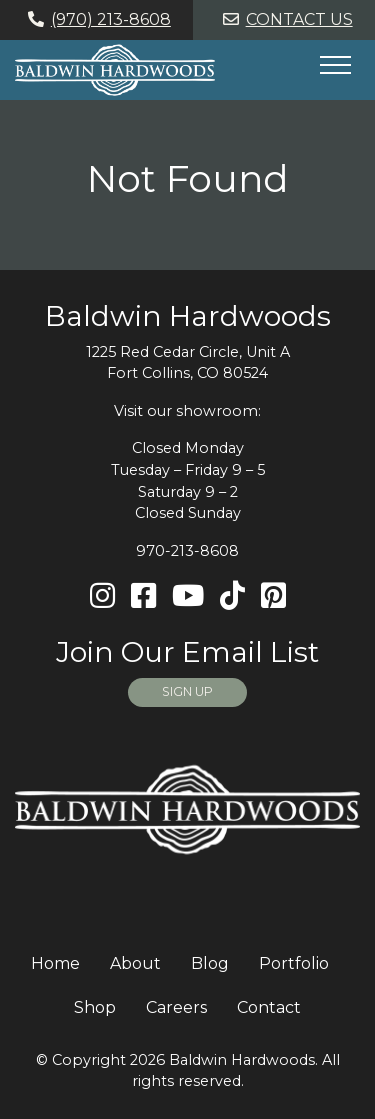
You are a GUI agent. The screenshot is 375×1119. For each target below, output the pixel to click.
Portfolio (294, 963)
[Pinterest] (273, 596)
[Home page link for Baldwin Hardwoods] (115, 70)
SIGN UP (187, 691)
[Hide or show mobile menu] (335, 65)
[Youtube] (188, 596)
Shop (95, 1007)
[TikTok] (232, 596)
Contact (269, 1007)
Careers (176, 1007)
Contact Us (284, 19)
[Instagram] (102, 596)
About (135, 963)
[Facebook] (143, 596)
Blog (210, 963)
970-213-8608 (187, 551)
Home (55, 963)
